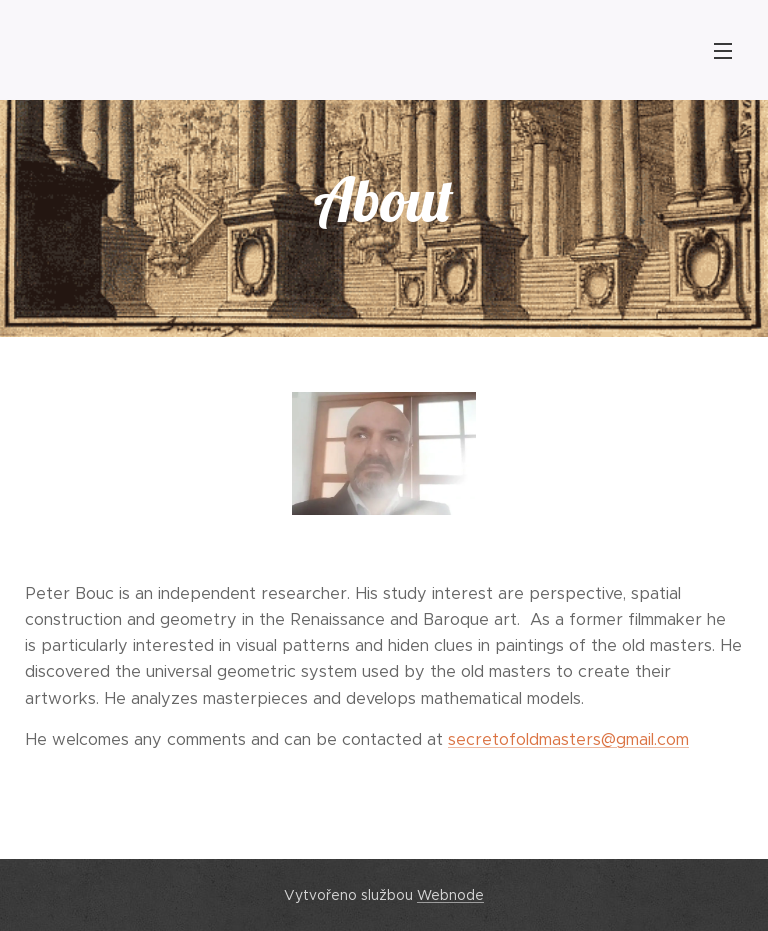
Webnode (450, 895)
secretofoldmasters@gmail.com (568, 739)
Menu (723, 51)
